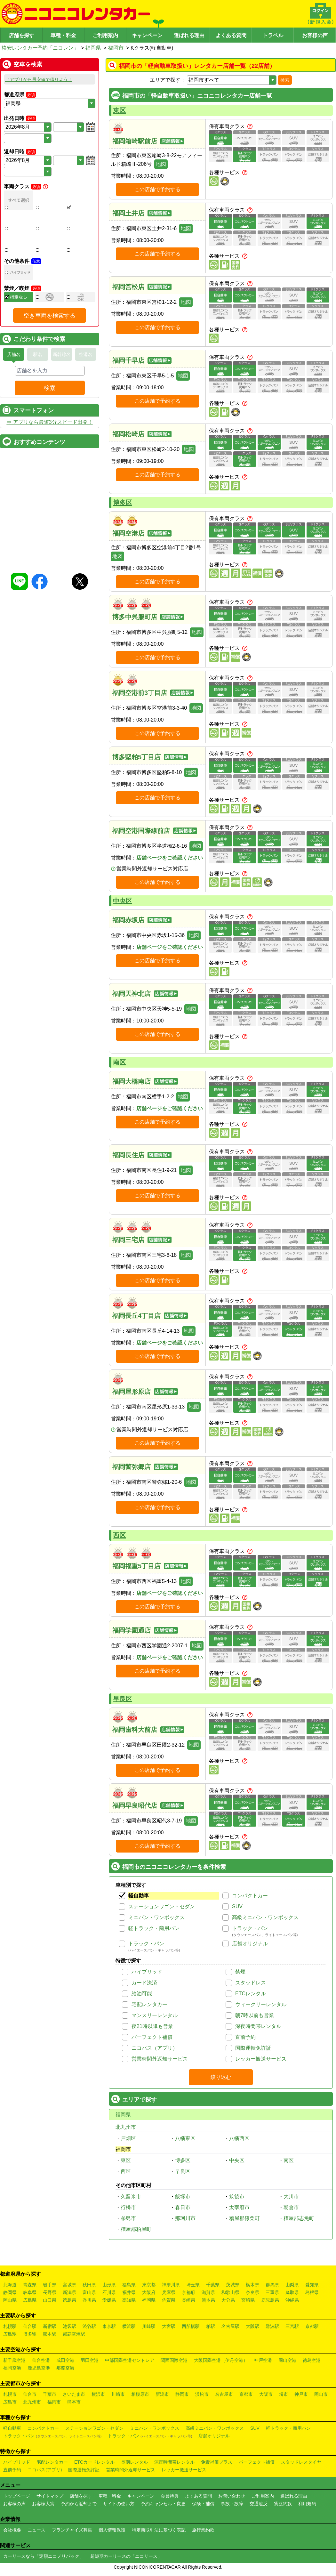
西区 (119, 1535)
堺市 (283, 2394)
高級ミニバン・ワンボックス (265, 1917)
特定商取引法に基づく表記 (159, 2529)
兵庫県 (168, 2292)
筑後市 (236, 2196)
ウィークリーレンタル (260, 2004)
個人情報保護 (112, 2529)
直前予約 (245, 2037)
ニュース (36, 2529)
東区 (119, 110)
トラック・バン (250, 1928)
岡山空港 (287, 2360)
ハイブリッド (147, 1971)
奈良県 (252, 2292)
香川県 (89, 2300)
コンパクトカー (250, 1895)
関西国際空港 (174, 2360)
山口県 (49, 2300)
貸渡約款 (283, 2503)
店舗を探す (21, 35)
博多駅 (29, 2334)
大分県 (228, 2300)
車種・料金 (63, 35)
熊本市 (74, 2401)
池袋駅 (69, 2326)
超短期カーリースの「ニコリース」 (126, 2556)
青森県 (29, 2284)
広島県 (29, 2300)
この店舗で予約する (157, 189)
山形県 (109, 2284)
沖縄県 (292, 2300)
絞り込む (221, 2077)
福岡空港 (12, 2367)
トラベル (273, 35)
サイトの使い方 (118, 2503)
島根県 (312, 2292)
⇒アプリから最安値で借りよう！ (38, 79)
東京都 (149, 2284)
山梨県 (292, 2284)
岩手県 (49, 2284)
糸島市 (128, 2218)
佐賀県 (168, 2300)
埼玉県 (193, 2284)
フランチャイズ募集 (72, 2529)
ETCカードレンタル (94, 2462)
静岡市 (182, 2394)
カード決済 (144, 1982)
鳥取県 (292, 2292)
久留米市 (131, 2196)
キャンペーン (147, 35)
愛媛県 (109, 2300)
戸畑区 (128, 2138)
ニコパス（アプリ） (155, 2048)
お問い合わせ (231, 2496)
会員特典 (170, 2496)
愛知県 (312, 2284)
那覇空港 (65, 2367)
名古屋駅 (230, 2326)
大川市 (291, 2196)
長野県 (49, 2292)
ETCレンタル (250, 1993)
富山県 (89, 2292)
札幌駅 (10, 2326)
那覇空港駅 (74, 2334)
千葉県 (213, 2284)
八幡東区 (185, 2138)
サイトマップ (49, 2496)
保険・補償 (203, 2503)
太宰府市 (239, 2207)
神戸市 (301, 2394)
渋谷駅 (89, 2326)
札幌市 (10, 2394)
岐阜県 (29, 2292)
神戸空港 (263, 2360)
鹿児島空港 (39, 2367)
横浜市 (98, 2394)
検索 (284, 80)
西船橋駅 (191, 2326)
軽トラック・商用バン (154, 1928)
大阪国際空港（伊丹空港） (221, 2360)
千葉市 (49, 2394)
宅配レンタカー (149, 2004)
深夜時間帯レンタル (258, 2026)
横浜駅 (129, 2326)
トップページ (16, 2496)
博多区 (122, 502)
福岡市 (116, 48)
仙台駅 (29, 2326)
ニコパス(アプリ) (45, 2469)
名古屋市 (224, 2394)
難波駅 (272, 2326)
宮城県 (69, 2284)
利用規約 (307, 2503)
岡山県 (10, 2300)
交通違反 (259, 2503)
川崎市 (118, 2394)
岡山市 (321, 2394)
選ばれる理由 (189, 35)
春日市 (182, 2207)
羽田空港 (90, 2360)
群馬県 (272, 2284)
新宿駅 (49, 2326)
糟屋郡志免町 (299, 2218)
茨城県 (232, 2284)
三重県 (272, 2292)
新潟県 (69, 2292)
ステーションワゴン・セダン (161, 1906)
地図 (161, 164)
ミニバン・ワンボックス (156, 1917)
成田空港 (65, 2360)
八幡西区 (239, 2138)
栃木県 (252, 2284)
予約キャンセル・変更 (163, 2503)
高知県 (129, 2300)
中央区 (122, 900)
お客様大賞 (43, 2503)
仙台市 (29, 2394)
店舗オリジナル (250, 1943)
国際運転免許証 (253, 2048)
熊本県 (208, 2300)
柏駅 (210, 2326)
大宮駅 (168, 2326)
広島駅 (10, 2334)
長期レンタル (134, 2462)
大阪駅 (252, 2326)
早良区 (122, 1698)
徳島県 (69, 2300)
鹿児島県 (270, 2300)
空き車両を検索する (50, 360)
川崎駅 (149, 2326)
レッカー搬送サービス (260, 2059)
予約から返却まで (79, 2503)
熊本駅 (49, 2334)
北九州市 (126, 2127)
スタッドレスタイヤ (301, 2462)
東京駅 (109, 2326)
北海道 (10, 2284)
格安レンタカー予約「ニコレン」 (40, 48)
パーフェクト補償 (152, 2037)
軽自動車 (138, 1895)
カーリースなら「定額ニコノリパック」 (43, 2556)
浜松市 (202, 2394)
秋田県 (89, 2284)
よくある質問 (231, 35)
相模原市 (140, 2394)
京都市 (246, 2394)
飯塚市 (182, 2196)
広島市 (10, 2401)
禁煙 (240, 1971)
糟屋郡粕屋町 (136, 2229)
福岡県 (93, 48)
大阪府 (149, 2292)
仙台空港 (41, 2360)
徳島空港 (312, 2360)
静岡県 (10, 2292)
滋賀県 (208, 2292)
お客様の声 (315, 35)
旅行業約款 (203, 2529)
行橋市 (128, 2207)
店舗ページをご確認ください (169, 857)
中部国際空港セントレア (129, 2360)
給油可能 (142, 1993)
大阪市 (266, 2394)
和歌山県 (230, 2292)
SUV (237, 1906)
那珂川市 (185, 2218)
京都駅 (312, 2326)
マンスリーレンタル (155, 2015)
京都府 (188, 2292)
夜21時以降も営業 (152, 2026)
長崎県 (188, 2300)
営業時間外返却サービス (160, 2059)
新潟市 (162, 2394)
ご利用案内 (105, 35)
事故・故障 (232, 2503)
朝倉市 (291, 2207)
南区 (119, 1062)
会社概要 (12, 2529)
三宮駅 (292, 2326)
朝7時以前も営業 (254, 2015)
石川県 (109, 2292)
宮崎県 (248, 2300)
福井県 (129, 2292)
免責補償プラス (216, 2462)
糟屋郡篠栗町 (244, 2218)
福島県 (129, 2284)
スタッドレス (250, 1982)
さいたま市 (74, 2394)
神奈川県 (171, 2284)
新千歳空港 (14, 2360)
